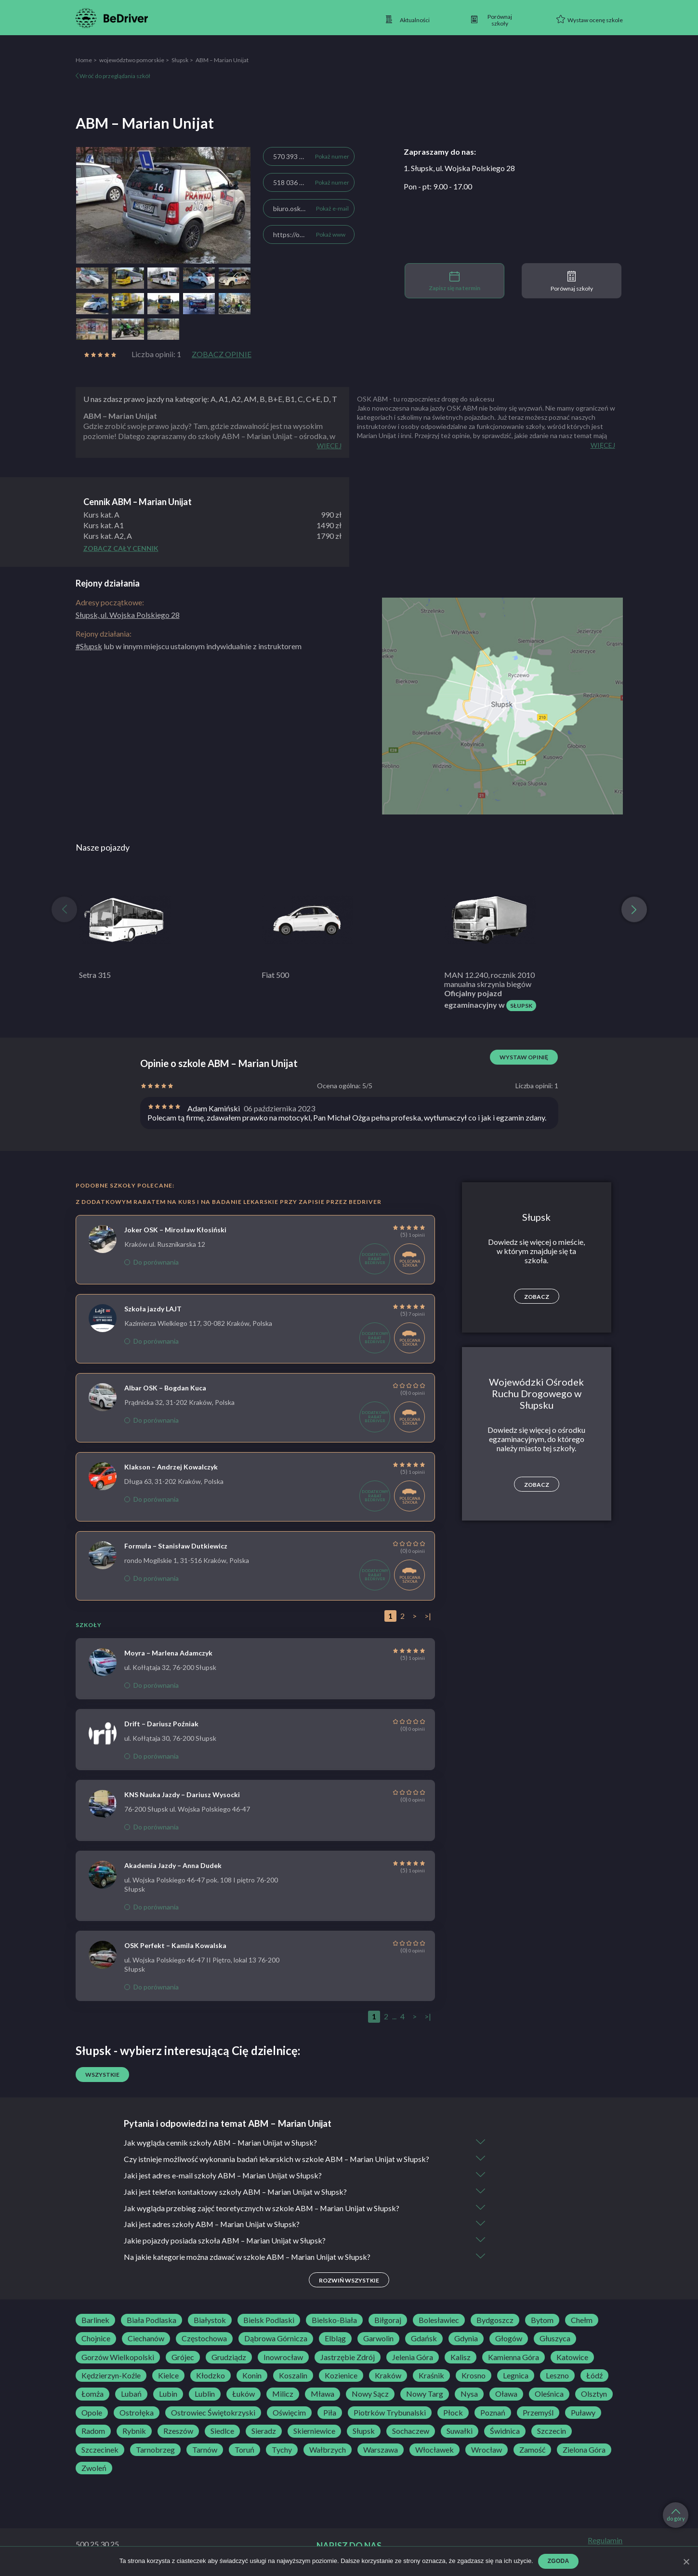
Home (84, 60)
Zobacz (536, 1296)
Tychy (282, 2450)
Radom (93, 2432)
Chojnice (95, 2339)
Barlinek (95, 2320)
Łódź (594, 2376)
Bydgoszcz (495, 2320)
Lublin (205, 2394)
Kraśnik (431, 2376)
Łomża (92, 2394)
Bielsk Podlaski (268, 2320)
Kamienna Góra (513, 2357)
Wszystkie (102, 2074)
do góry (676, 2515)
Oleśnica (549, 2394)
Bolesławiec (439, 2320)
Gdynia (466, 2339)
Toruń (244, 2450)
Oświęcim (289, 2413)
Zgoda (558, 2561)
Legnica (515, 2376)
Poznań (492, 2413)
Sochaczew (410, 2432)
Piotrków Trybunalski (390, 2413)
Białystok (210, 2320)
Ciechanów (146, 2339)
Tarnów (204, 2450)
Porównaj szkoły (572, 281)
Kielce (168, 2376)
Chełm (582, 2320)
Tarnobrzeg (155, 2450)
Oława (506, 2394)
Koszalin (293, 2376)
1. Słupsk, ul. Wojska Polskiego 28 (459, 168)
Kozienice (341, 2376)
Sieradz (263, 2432)
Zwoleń (93, 2468)
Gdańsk (424, 2339)
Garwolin (378, 2339)
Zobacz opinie (221, 354)
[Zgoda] (686, 2561)
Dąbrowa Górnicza (275, 2339)
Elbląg (335, 2339)
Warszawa (380, 2450)
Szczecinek (100, 2450)
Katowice (572, 2357)
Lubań (131, 2394)
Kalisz (460, 2357)
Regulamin (605, 2541)
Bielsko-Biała (334, 2320)
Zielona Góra (584, 2450)
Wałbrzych (327, 2450)
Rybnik (134, 2432)
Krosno (473, 2376)
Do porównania (151, 1262)
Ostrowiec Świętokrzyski (213, 2413)
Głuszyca (555, 2339)
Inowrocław (283, 2357)
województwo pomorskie (131, 60)
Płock (453, 2413)
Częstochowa (204, 2339)
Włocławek (434, 2450)
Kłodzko (210, 2376)
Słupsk (179, 60)
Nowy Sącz (370, 2394)
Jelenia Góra (412, 2357)
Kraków (388, 2376)
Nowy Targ (424, 2394)
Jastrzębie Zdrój (347, 2357)
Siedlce (222, 2432)
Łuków (243, 2394)
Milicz (282, 2394)
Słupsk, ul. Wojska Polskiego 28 (128, 614)
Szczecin (551, 2432)
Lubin (168, 2394)
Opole (91, 2413)
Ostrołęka (136, 2413)
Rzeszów (178, 2432)
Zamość (532, 2450)
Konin (252, 2376)
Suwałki (460, 2432)
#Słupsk (89, 646)
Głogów (508, 2339)
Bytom (542, 2320)
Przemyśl (538, 2413)
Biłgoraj (387, 2320)
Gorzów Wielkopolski (117, 2357)
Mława (322, 2394)
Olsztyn (594, 2394)
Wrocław (486, 2450)
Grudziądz (228, 2357)
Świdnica (505, 2432)
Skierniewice (314, 2432)
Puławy (583, 2413)
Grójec (182, 2357)
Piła (329, 2413)
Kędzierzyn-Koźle (111, 2376)
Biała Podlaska (151, 2320)
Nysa (469, 2394)
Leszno (557, 2376)
